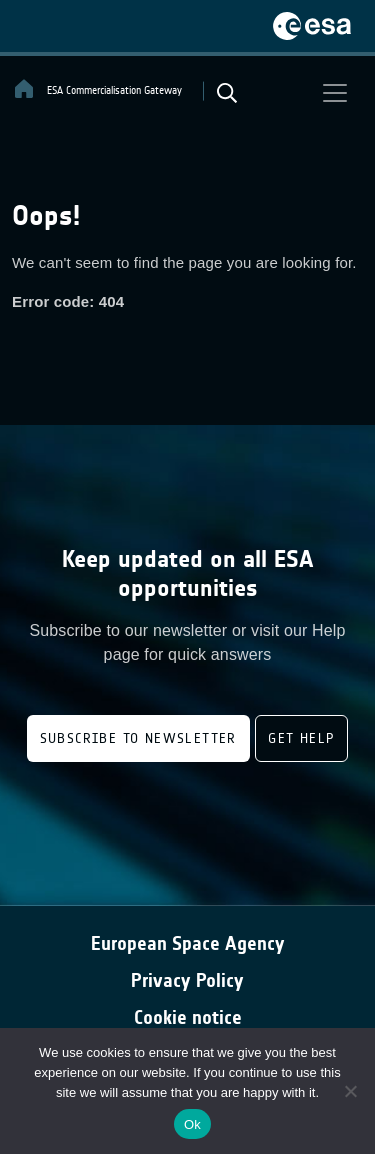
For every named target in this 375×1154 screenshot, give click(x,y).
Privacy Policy (187, 980)
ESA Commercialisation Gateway (97, 89)
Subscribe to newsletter (138, 738)
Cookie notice (188, 1017)
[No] (350, 1091)
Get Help (301, 738)
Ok (192, 1124)
